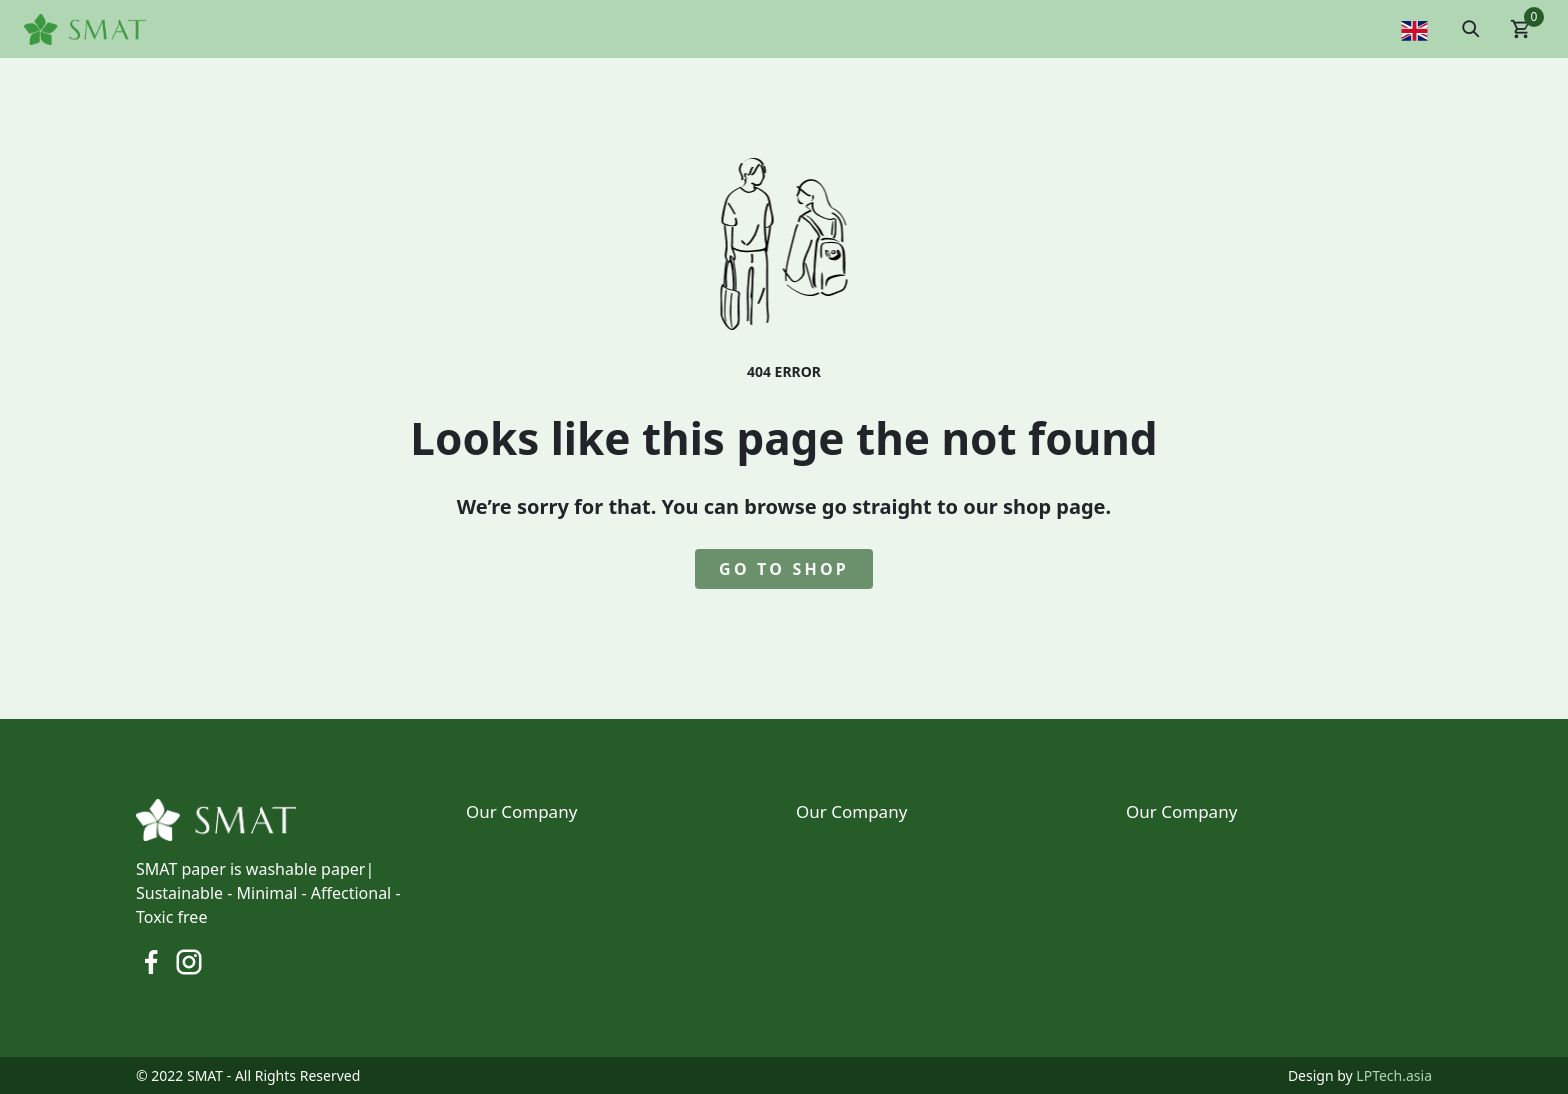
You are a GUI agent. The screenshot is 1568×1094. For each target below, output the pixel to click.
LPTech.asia (1394, 1075)
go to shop (784, 569)
